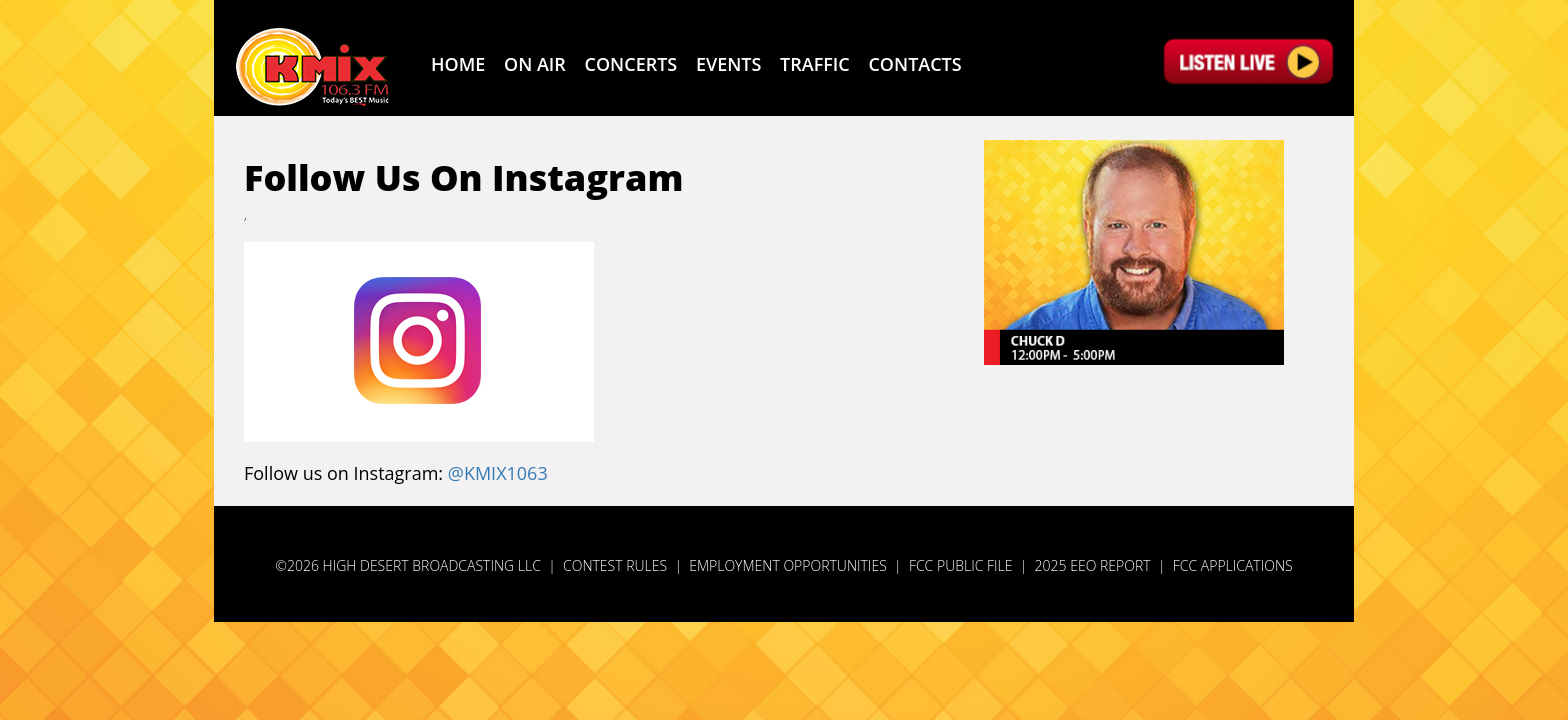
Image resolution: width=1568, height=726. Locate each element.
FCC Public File (961, 565)
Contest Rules (615, 565)
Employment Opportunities (788, 565)
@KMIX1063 (498, 473)
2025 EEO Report (1093, 565)
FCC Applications (1233, 565)
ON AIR (535, 64)
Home (458, 64)
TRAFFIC (815, 64)
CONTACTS (914, 64)
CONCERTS (631, 64)
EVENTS (728, 64)
